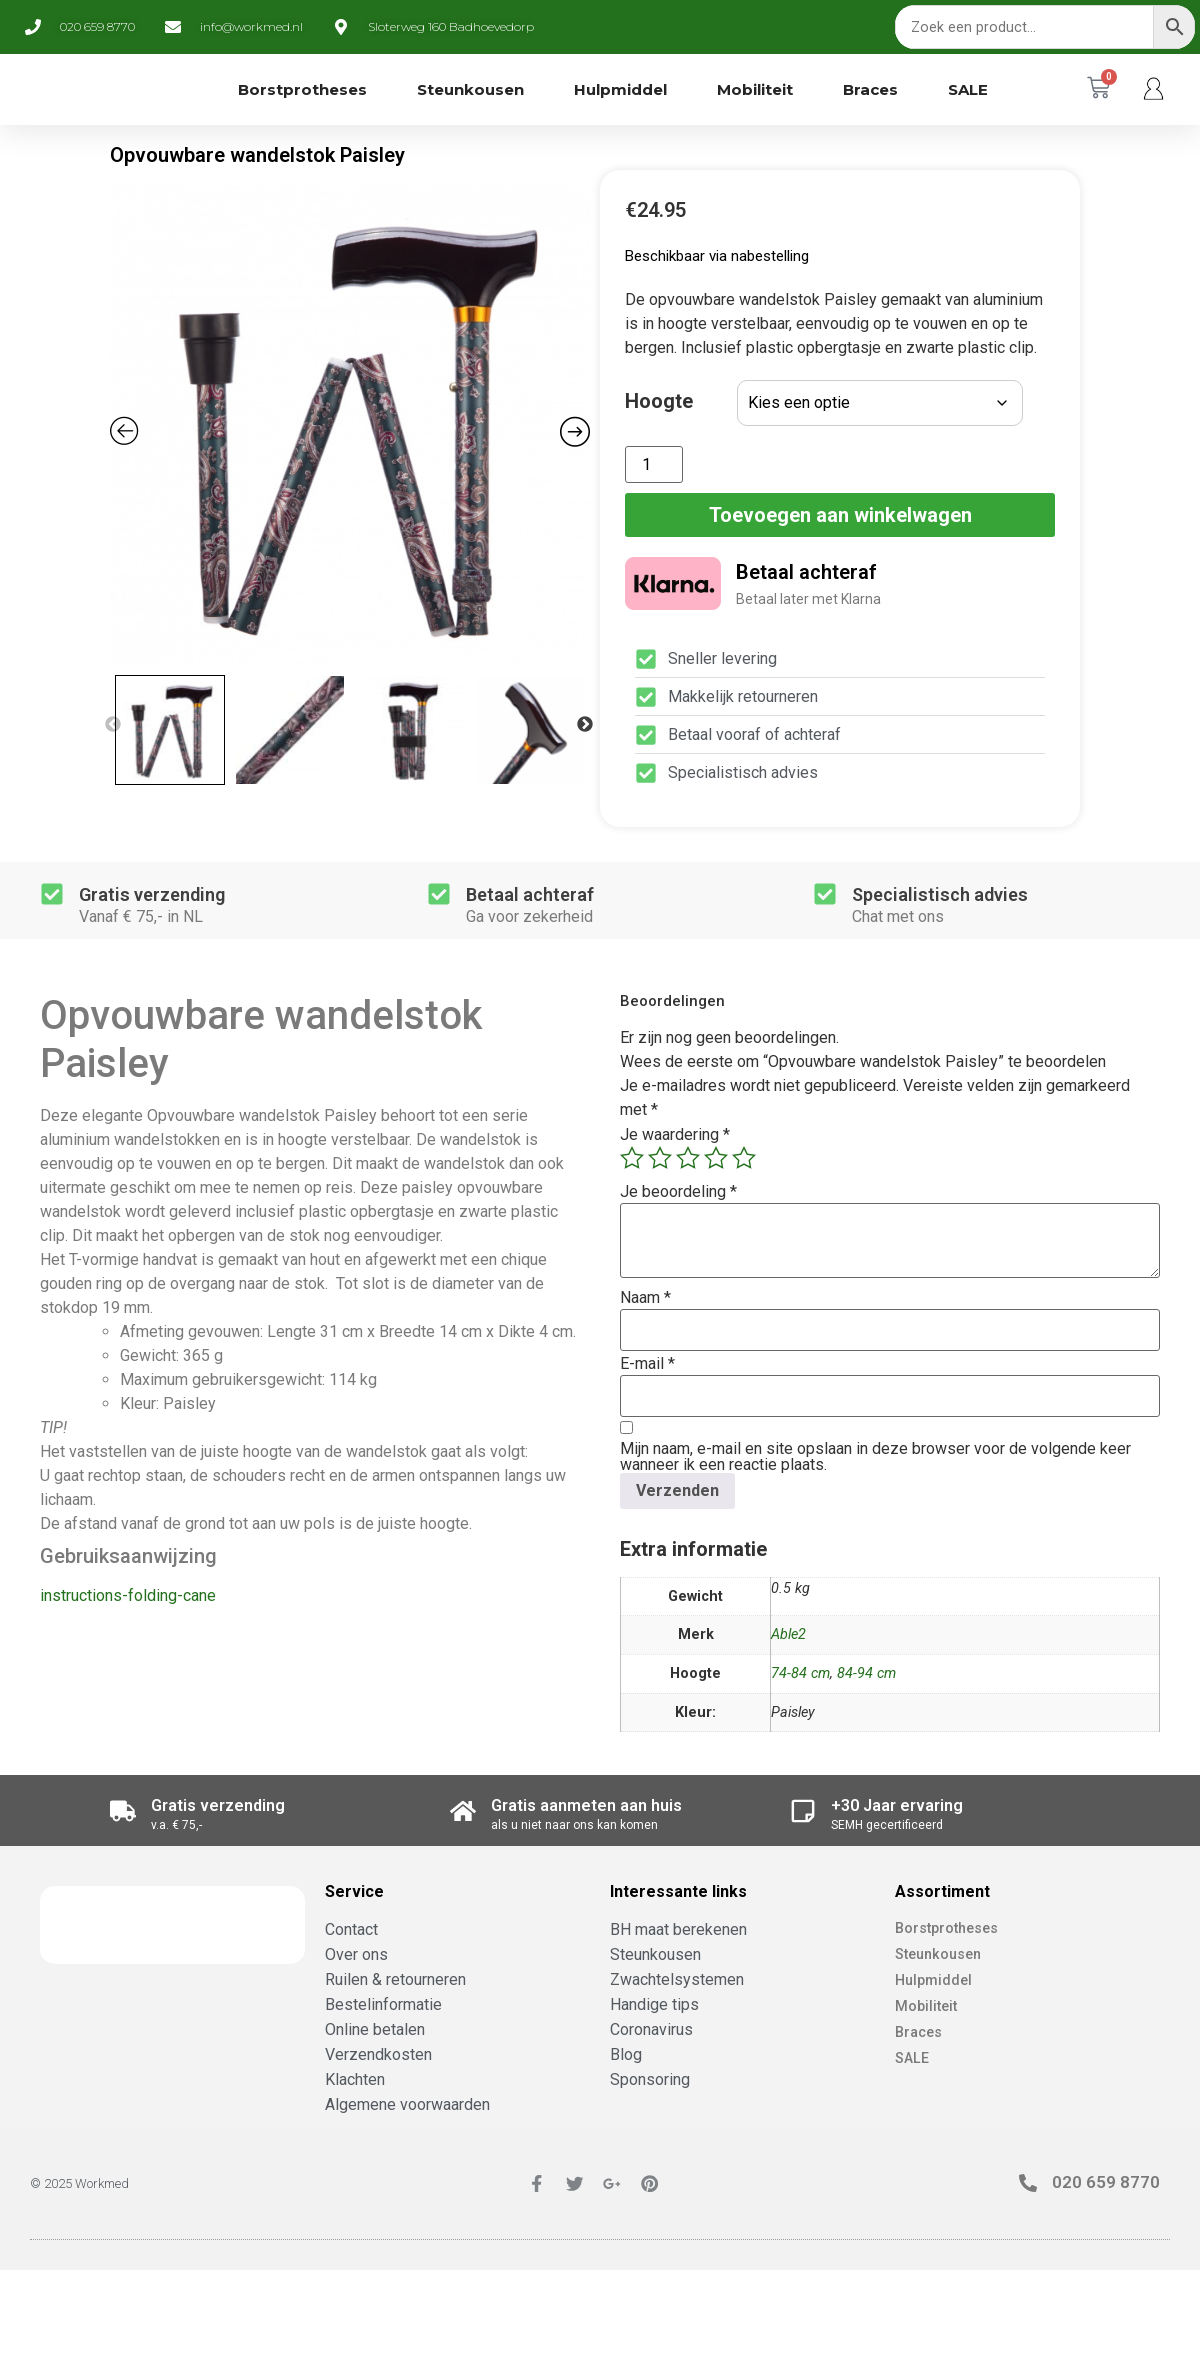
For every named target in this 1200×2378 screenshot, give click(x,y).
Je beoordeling (678, 1192)
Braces (870, 89)
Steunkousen (470, 89)
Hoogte (659, 401)
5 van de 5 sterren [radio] (744, 1158)
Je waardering (675, 1135)
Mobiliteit (755, 89)
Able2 (788, 1634)
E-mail (647, 1364)
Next (585, 725)
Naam (645, 1298)
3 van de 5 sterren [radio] (688, 1158)
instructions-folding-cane (128, 1595)
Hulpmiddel (620, 89)
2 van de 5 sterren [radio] (660, 1158)
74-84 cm (800, 1673)
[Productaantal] (654, 464)
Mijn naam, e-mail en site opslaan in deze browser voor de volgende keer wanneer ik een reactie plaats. (875, 1457)
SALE (968, 89)
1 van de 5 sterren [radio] (632, 1158)
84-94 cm (866, 1673)
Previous (113, 725)
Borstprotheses (302, 89)
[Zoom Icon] (350, 425)
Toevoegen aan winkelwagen (840, 515)
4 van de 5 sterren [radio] (716, 1158)
